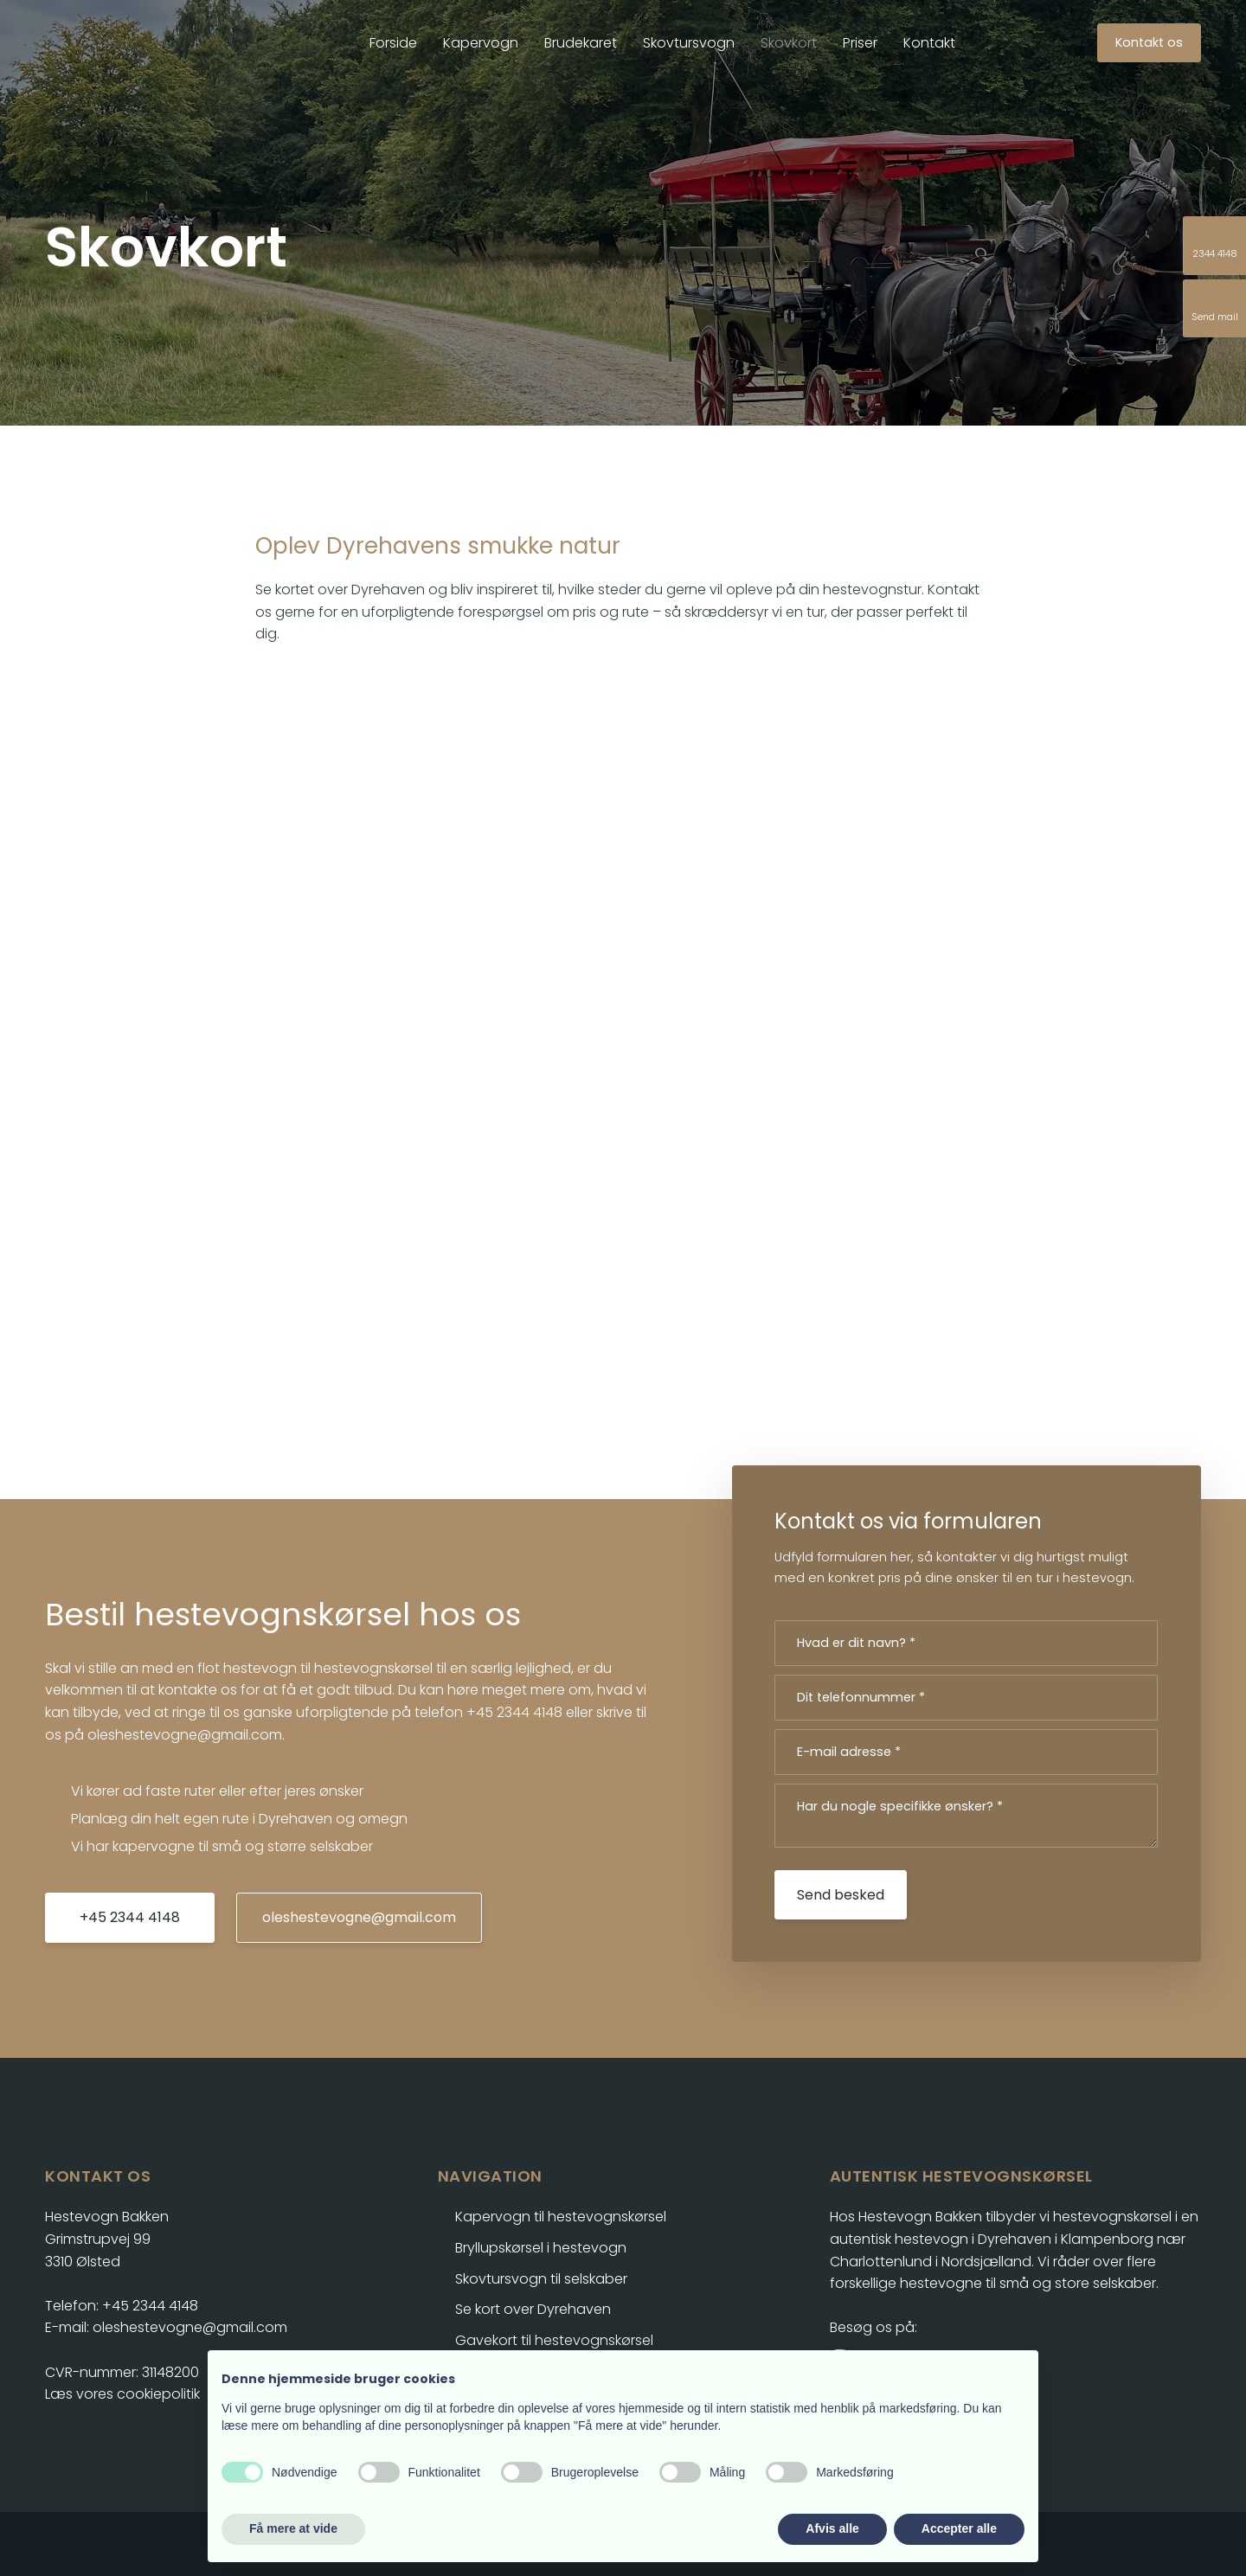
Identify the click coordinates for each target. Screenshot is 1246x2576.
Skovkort (789, 43)
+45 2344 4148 (514, 1712)
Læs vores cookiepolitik (122, 2394)
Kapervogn (480, 43)
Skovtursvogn (689, 43)
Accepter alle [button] (959, 2528)
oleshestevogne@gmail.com (184, 1735)
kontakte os (197, 1690)
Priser (860, 43)
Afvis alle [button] (832, 2528)
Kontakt (929, 43)
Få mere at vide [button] (293, 2528)
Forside (393, 43)
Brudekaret (580, 43)
